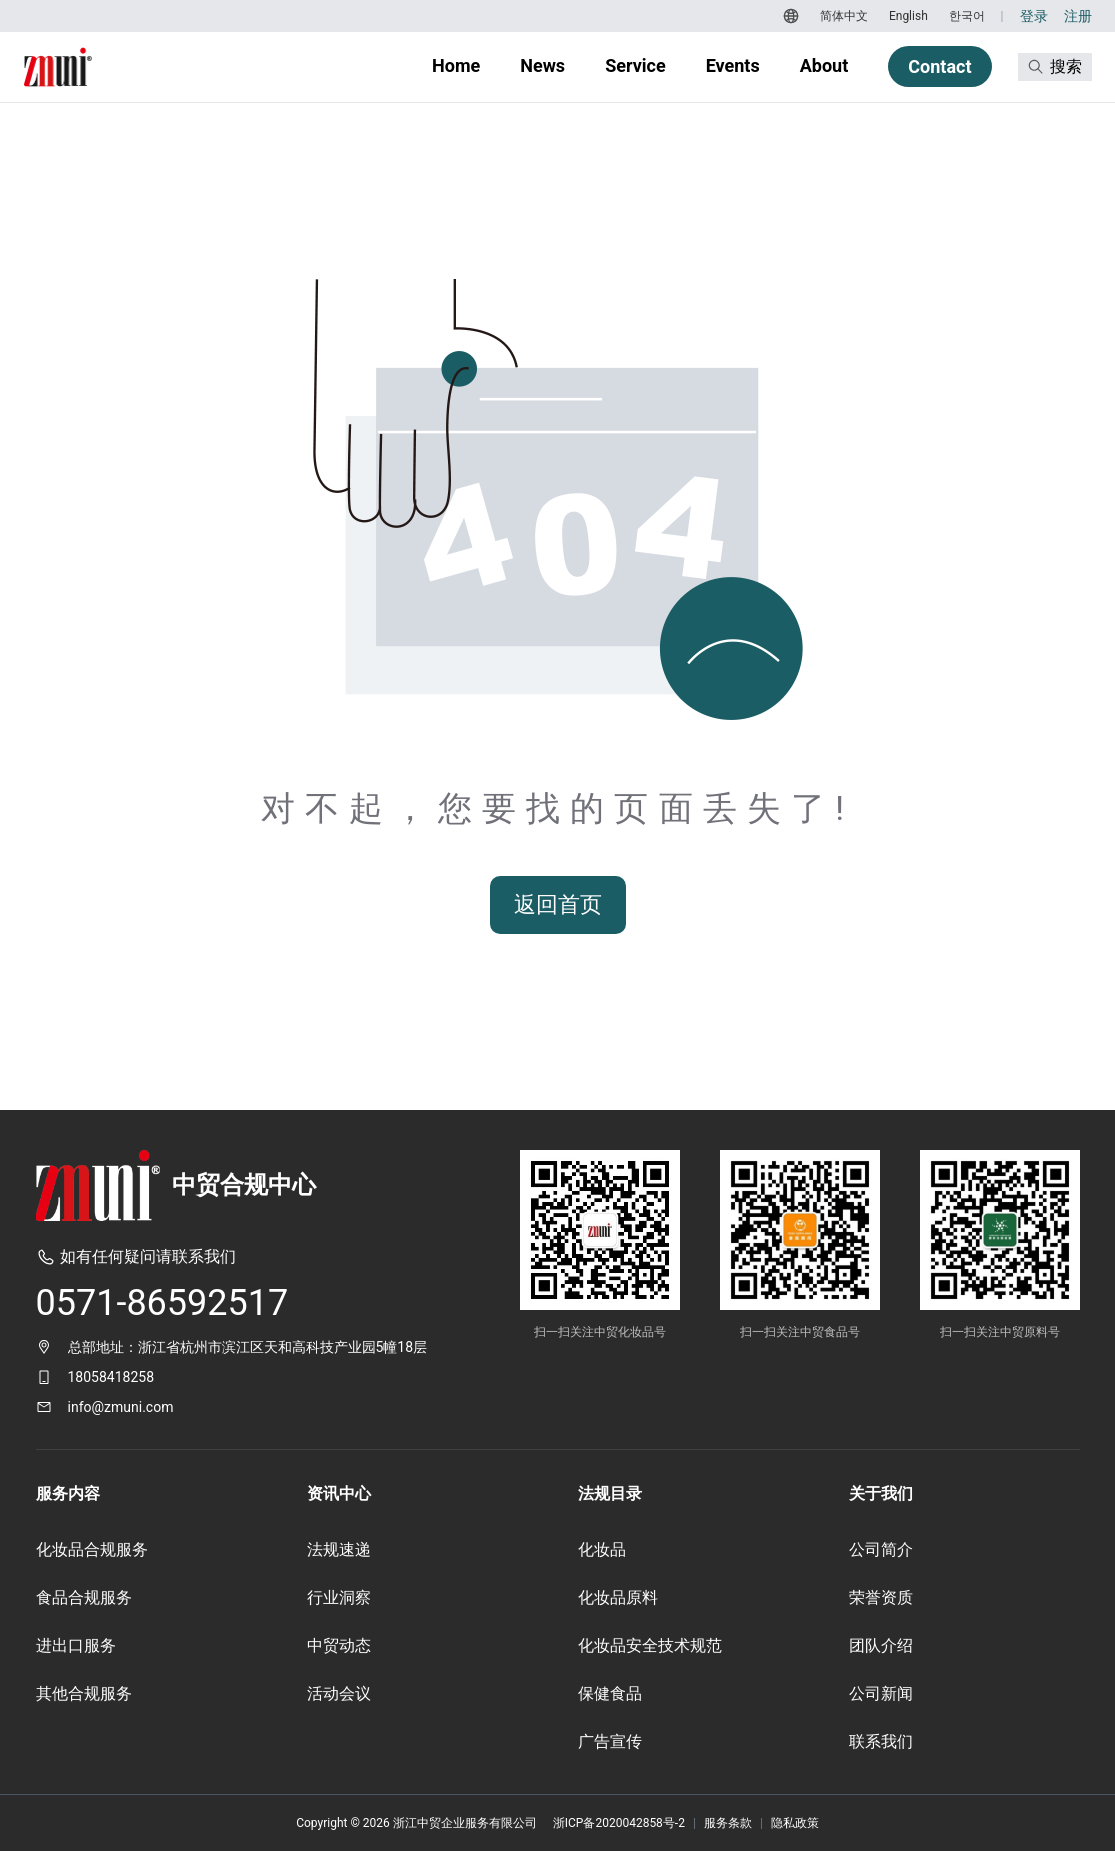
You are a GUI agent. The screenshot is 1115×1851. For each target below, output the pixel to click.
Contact (939, 66)
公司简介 (881, 1549)
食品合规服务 (84, 1597)
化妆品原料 (618, 1597)
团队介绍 (881, 1645)
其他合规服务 (84, 1693)
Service (635, 65)
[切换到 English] (906, 16)
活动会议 (339, 1693)
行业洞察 (339, 1597)
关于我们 (881, 1493)
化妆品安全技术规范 (650, 1645)
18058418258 (111, 1377)
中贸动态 (339, 1645)
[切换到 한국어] (964, 16)
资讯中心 (339, 1493)
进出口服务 (76, 1645)
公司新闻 (881, 1693)
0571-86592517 (162, 1303)
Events (733, 65)
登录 (1034, 16)
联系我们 (881, 1741)
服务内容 (68, 1493)
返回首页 (558, 904)
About (824, 65)
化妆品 (602, 1549)
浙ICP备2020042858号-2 (619, 1823)
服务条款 (728, 1823)
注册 (1078, 16)
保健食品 (610, 1693)
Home (456, 65)
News (542, 65)
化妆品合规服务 (92, 1549)
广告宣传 (610, 1741)
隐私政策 (795, 1823)
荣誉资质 (881, 1597)
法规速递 (339, 1549)
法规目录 (610, 1493)
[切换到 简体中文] (841, 16)
